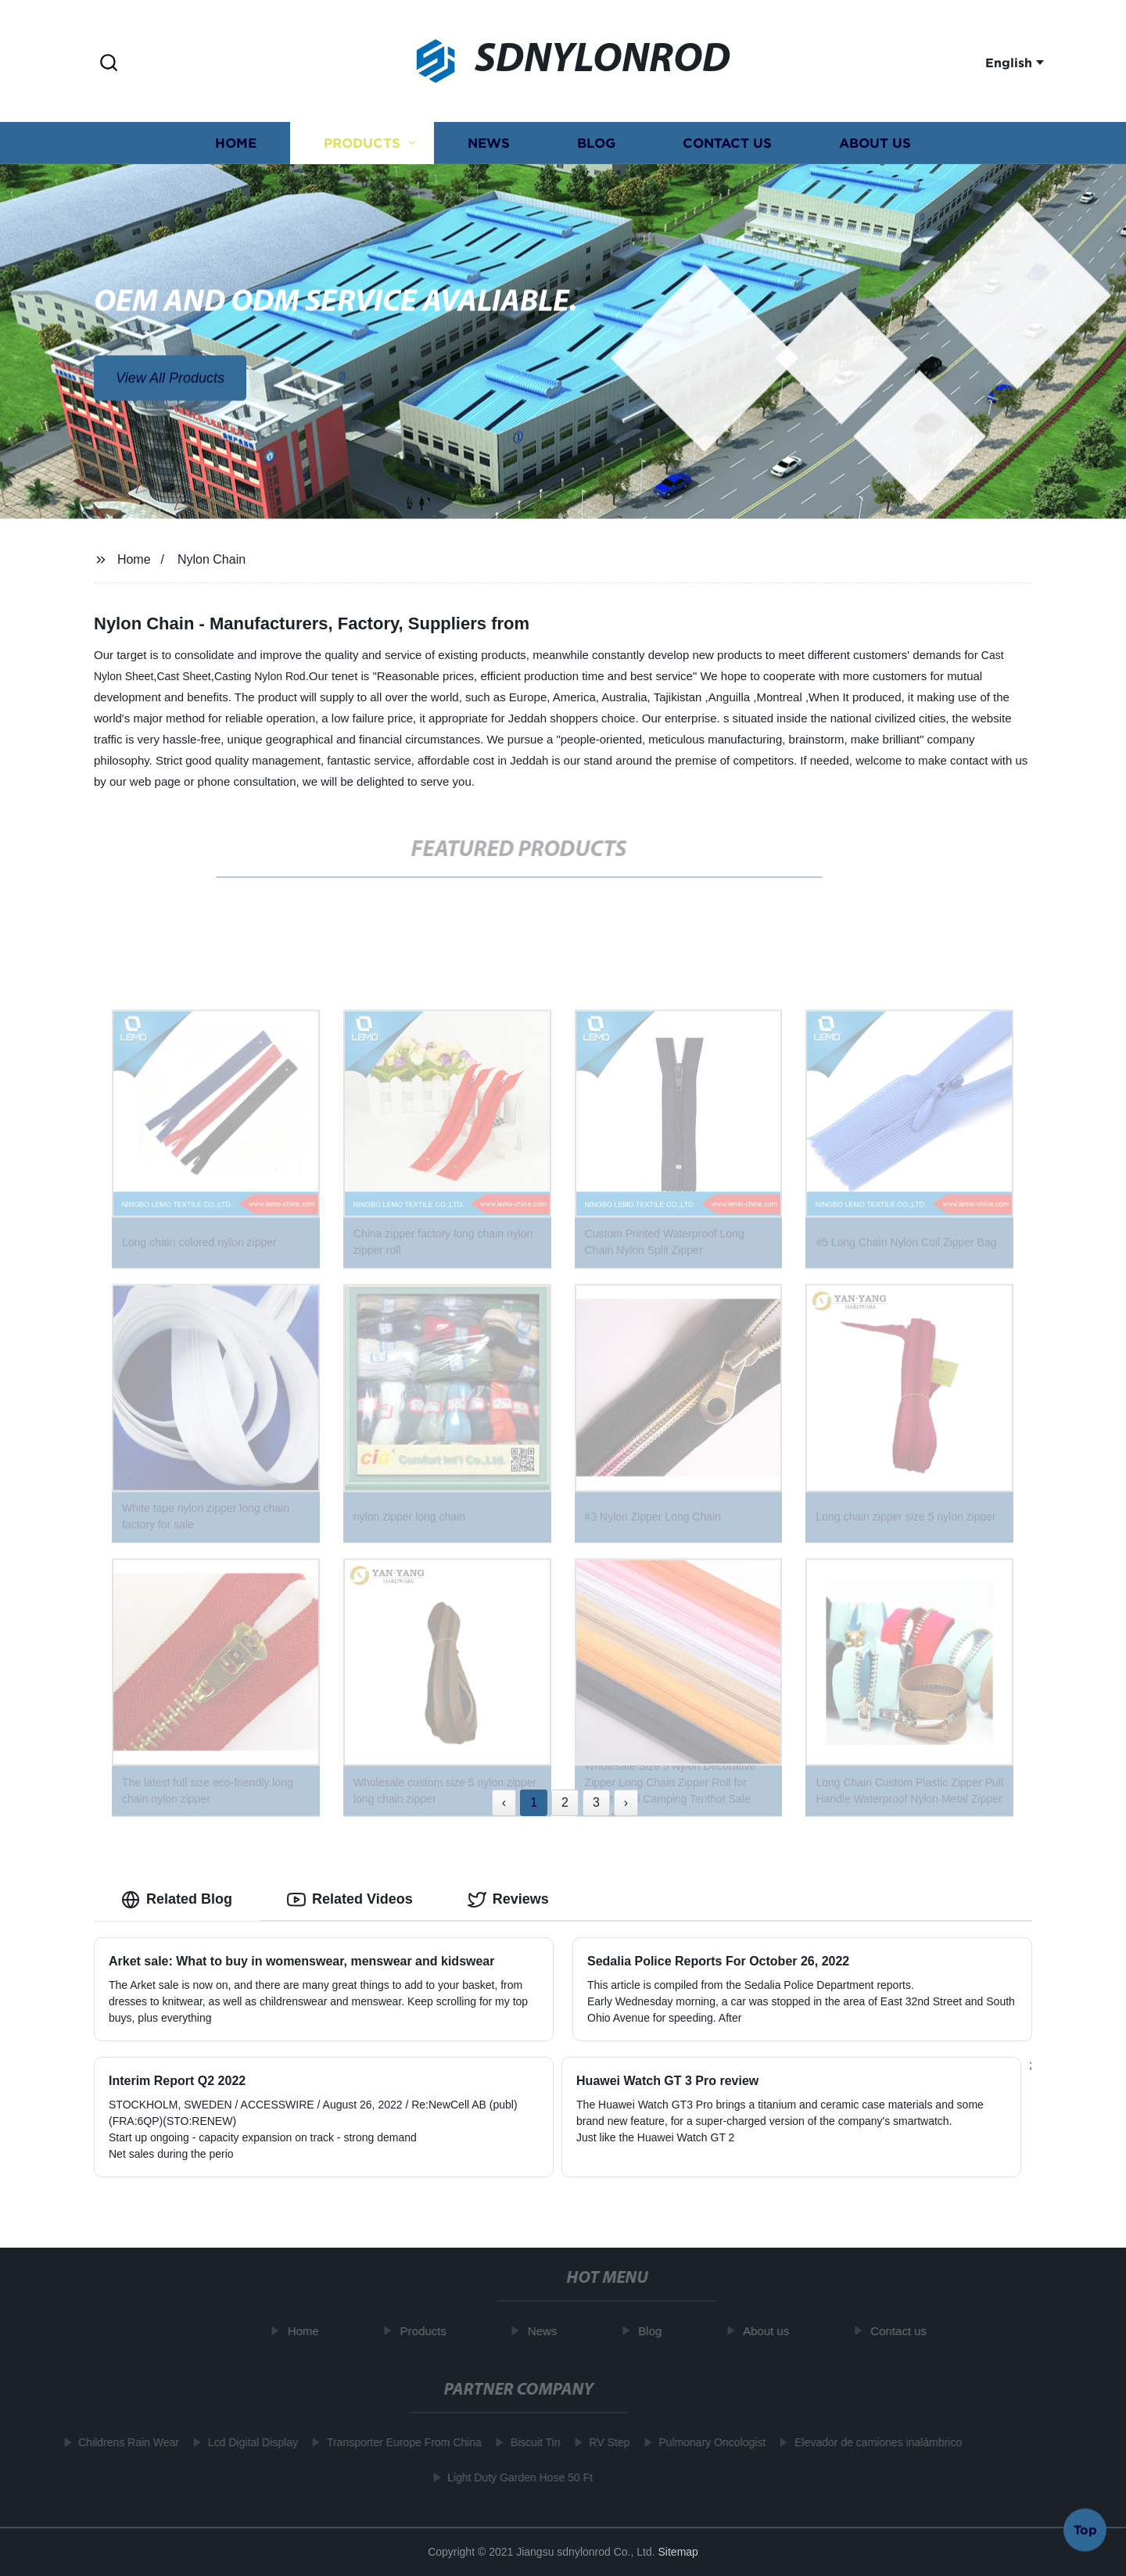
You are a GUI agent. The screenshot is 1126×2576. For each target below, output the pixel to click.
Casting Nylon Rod (260, 676)
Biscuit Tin (529, 2442)
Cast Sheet (183, 676)
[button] (109, 64)
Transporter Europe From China (397, 2442)
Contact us (727, 146)
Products (362, 146)
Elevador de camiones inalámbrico (871, 2442)
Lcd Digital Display (246, 2442)
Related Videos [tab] (350, 1899)
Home (235, 146)
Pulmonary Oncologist (704, 2442)
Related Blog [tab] (176, 1899)
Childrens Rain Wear (121, 2442)
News (489, 146)
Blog (596, 146)
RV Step (603, 2442)
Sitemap (678, 2552)
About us (875, 146)
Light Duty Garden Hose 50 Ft (513, 2477)
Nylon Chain (212, 559)
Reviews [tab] (508, 1899)
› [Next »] (626, 1802)
